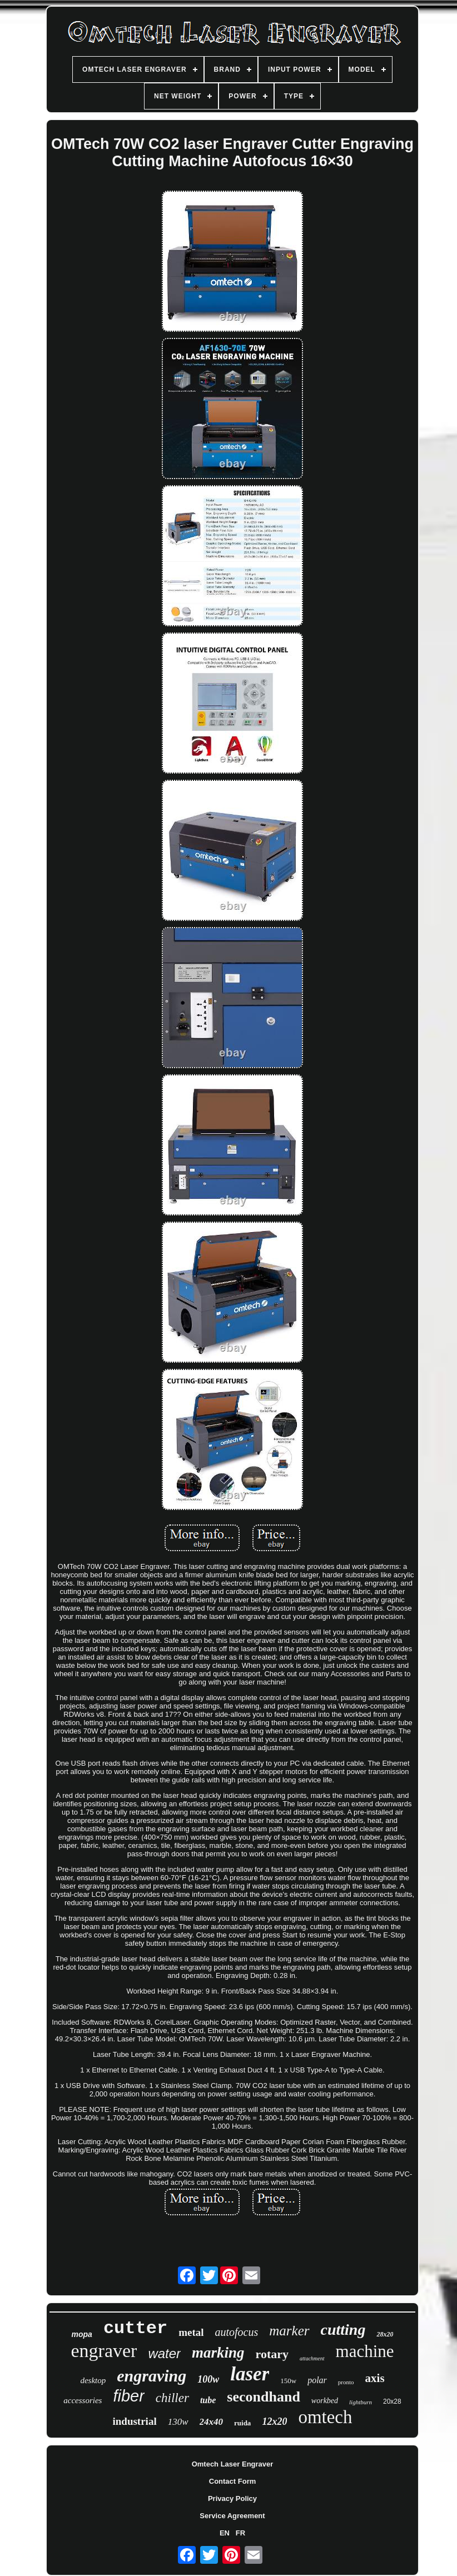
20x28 (392, 2401)
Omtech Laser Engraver (233, 2464)
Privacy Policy (232, 2498)
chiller (172, 2398)
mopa (82, 2334)
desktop (93, 2380)
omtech (325, 2417)
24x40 (211, 2421)
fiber (128, 2396)
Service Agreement (232, 2516)
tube (208, 2400)
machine (365, 2351)
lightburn (360, 2402)
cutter (135, 2328)
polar (317, 2380)
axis (375, 2378)
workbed (324, 2400)
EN (225, 2533)
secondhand (263, 2397)
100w (208, 2379)
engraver (104, 2350)
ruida (242, 2423)
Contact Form (232, 2481)
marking (218, 2352)
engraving (151, 2375)
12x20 (274, 2421)
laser (249, 2374)
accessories (82, 2400)
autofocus (237, 2332)
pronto (346, 2382)
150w (288, 2380)
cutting (343, 2329)
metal (190, 2332)
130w (178, 2421)
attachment (312, 2358)
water (164, 2353)
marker (289, 2330)
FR (240, 2533)
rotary (272, 2354)
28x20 (384, 2334)
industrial (134, 2421)
